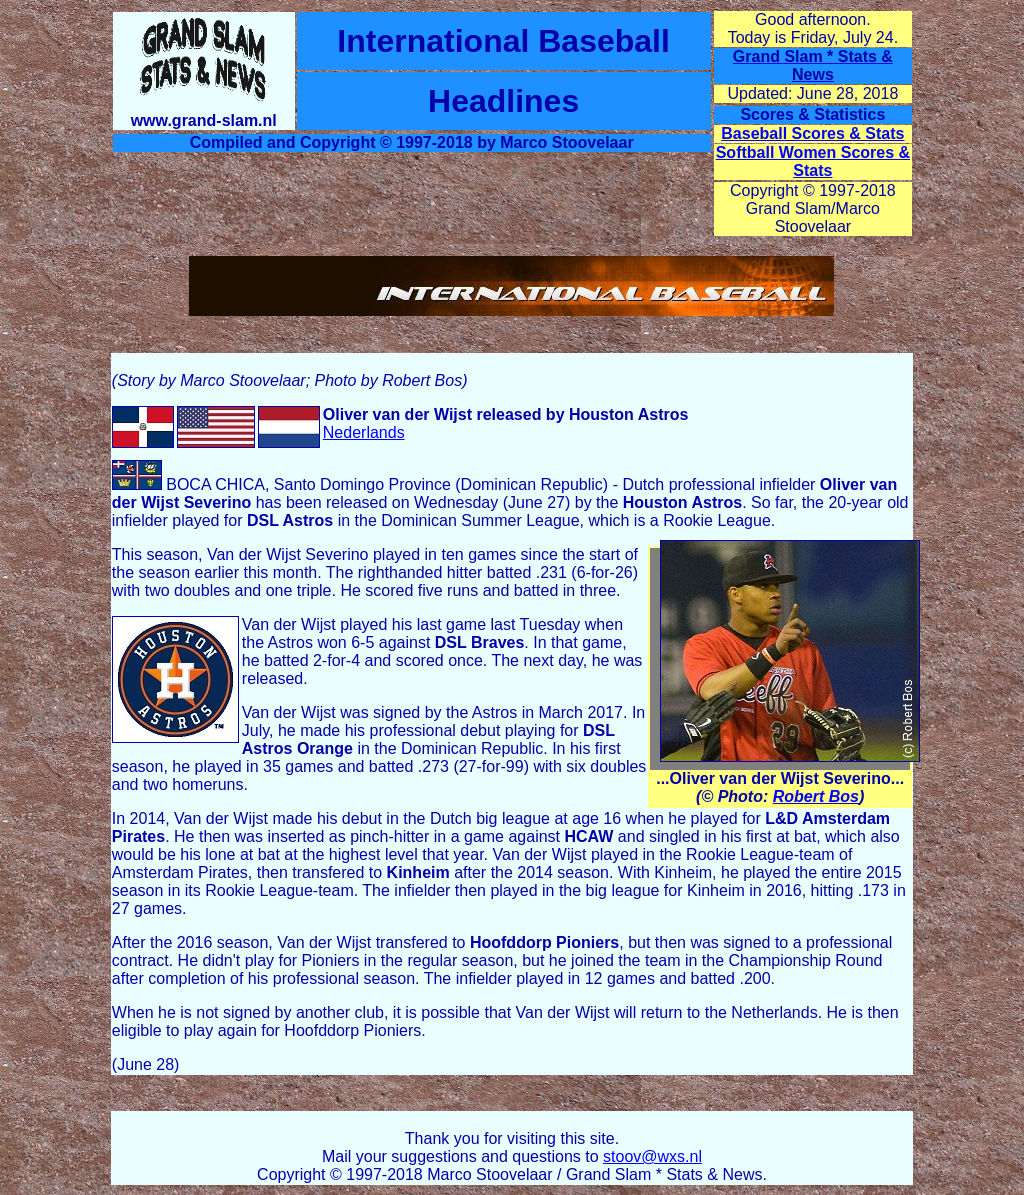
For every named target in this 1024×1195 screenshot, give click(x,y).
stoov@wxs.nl (652, 1156)
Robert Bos (816, 796)
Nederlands (364, 432)
